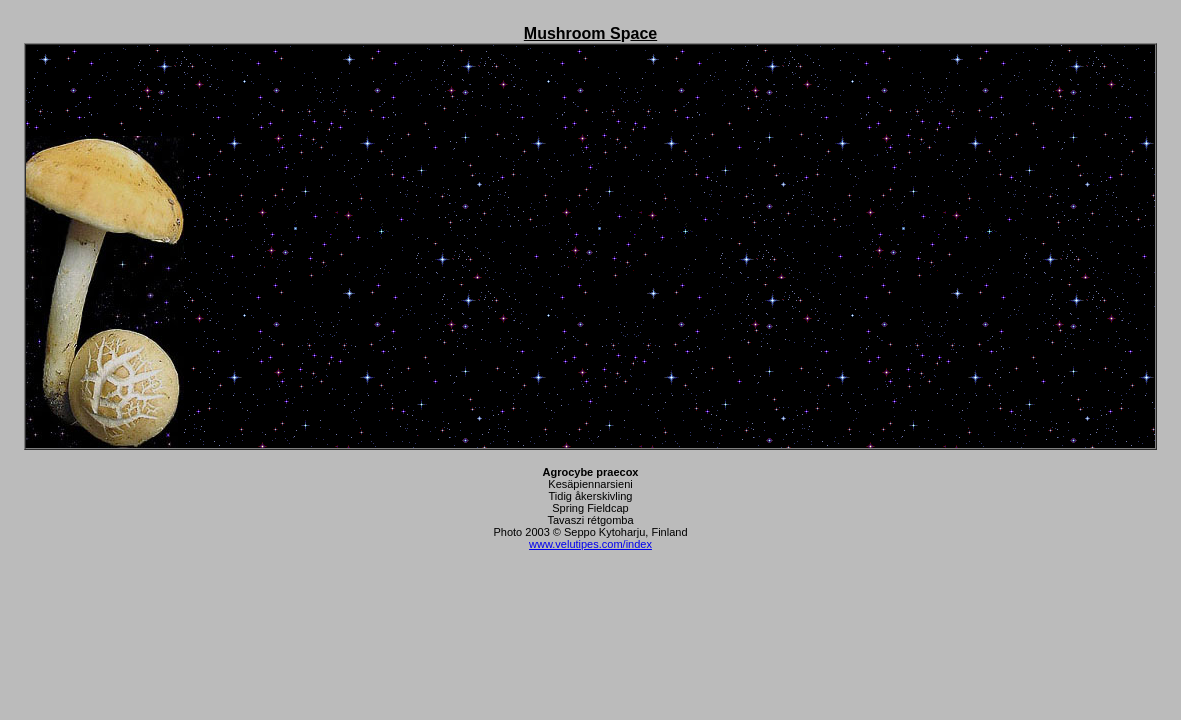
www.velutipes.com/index (590, 544)
